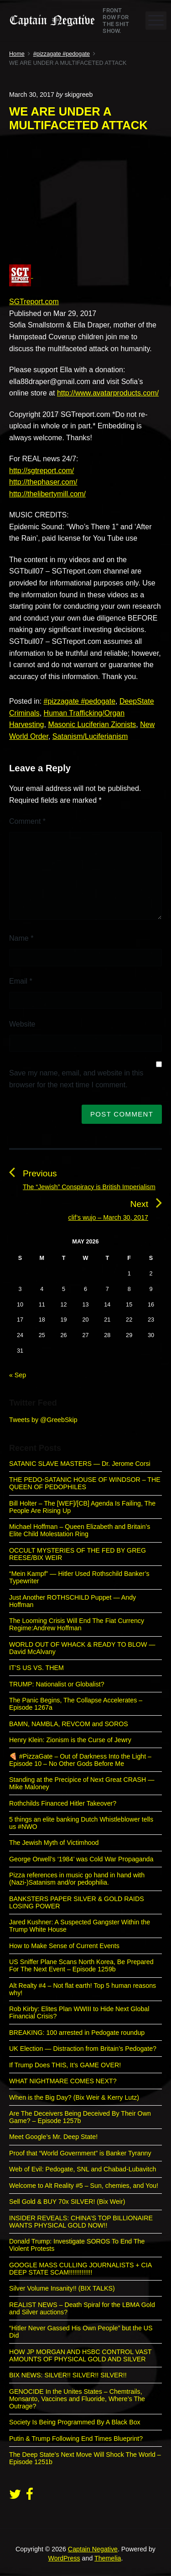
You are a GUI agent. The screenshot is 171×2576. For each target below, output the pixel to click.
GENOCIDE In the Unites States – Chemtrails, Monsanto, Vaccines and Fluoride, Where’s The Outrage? (77, 2399)
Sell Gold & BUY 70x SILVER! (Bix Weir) (67, 2201)
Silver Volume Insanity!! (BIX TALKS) (62, 2288)
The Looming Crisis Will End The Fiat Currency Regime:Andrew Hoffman (76, 1624)
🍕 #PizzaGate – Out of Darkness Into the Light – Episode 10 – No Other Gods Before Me (80, 1760)
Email (20, 981)
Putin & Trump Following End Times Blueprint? (76, 2438)
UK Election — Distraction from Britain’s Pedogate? (82, 2048)
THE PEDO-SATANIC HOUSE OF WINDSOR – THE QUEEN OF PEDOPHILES (85, 1483)
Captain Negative (93, 2549)
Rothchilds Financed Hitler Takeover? (62, 1803)
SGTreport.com (34, 302)
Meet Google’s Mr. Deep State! (53, 2136)
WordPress (64, 2558)
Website (22, 1024)
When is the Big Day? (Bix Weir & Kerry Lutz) (74, 2097)
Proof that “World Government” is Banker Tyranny (80, 2153)
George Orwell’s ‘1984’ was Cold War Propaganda (81, 1859)
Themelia (107, 2558)
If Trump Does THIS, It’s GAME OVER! (65, 2065)
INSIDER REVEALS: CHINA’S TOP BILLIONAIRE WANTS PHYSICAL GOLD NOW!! (81, 2221)
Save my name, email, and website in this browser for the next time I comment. (76, 1079)
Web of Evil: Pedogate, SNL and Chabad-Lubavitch (82, 2169)
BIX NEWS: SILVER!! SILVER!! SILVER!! (68, 2375)
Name (21, 938)
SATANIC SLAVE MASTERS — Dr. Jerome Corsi (79, 1463)
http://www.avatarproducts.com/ (108, 393)
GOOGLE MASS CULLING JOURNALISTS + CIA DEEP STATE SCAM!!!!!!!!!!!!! (80, 2268)
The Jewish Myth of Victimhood (54, 1842)
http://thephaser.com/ (43, 482)
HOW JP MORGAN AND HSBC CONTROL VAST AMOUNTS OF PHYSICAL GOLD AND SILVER (80, 2355)
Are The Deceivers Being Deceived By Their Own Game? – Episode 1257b (80, 2117)
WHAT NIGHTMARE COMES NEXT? (63, 2081)
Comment (27, 821)
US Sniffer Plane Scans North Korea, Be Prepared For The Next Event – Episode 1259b (81, 1965)
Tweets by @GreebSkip (43, 1419)
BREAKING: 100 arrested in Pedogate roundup (77, 2032)
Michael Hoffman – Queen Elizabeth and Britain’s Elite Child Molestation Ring (79, 1530)
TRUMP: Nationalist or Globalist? (56, 1684)
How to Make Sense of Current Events (64, 1945)
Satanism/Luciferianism (90, 736)
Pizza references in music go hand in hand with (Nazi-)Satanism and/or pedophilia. (77, 1878)
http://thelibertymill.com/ (47, 494)
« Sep (17, 1375)
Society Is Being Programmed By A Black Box (74, 2422)
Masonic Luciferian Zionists (92, 724)
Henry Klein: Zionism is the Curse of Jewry (70, 1740)
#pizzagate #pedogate (79, 701)
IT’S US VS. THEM (36, 1667)
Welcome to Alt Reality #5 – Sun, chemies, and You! (83, 2185)
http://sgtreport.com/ (41, 470)
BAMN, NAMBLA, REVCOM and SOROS (68, 1724)
